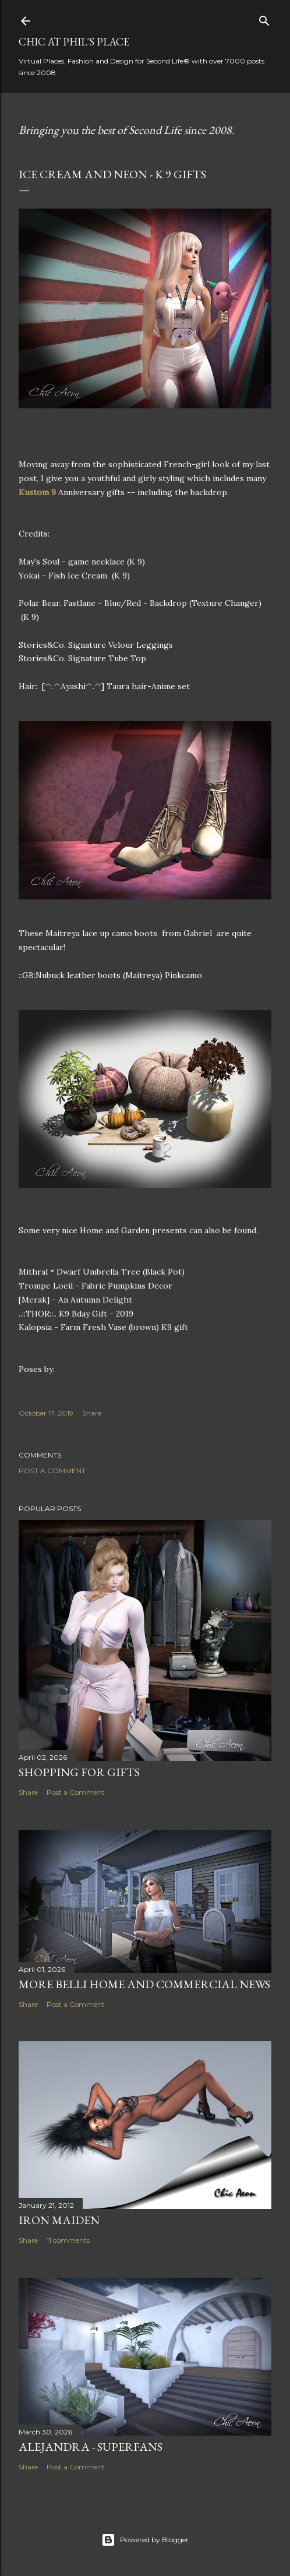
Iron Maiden (59, 2220)
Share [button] (91, 1413)
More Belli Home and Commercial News (144, 1984)
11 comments (68, 2240)
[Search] (264, 18)
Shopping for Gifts (79, 1772)
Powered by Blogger (145, 2540)
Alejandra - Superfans (90, 2446)
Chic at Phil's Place (74, 41)
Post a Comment (52, 1470)
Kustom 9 (37, 492)
